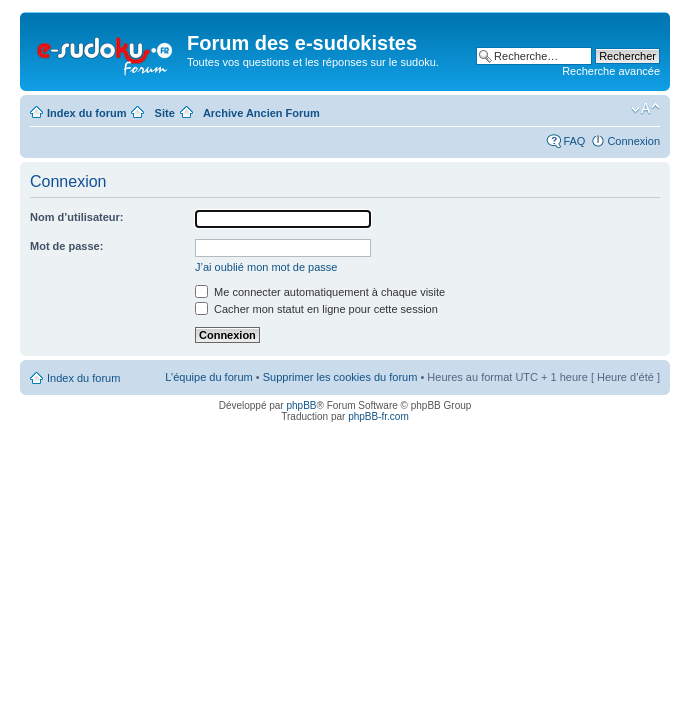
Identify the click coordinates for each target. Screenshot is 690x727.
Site (165, 113)
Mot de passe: (66, 246)
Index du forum (86, 113)
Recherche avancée (611, 71)
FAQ (574, 141)
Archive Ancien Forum (261, 113)
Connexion (633, 141)
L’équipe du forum (208, 377)
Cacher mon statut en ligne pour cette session (316, 309)
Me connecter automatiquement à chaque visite (320, 292)
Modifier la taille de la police (645, 109)
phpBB (301, 405)
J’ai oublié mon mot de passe (266, 267)
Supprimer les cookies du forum (340, 377)
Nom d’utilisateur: (77, 217)
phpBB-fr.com (378, 416)
